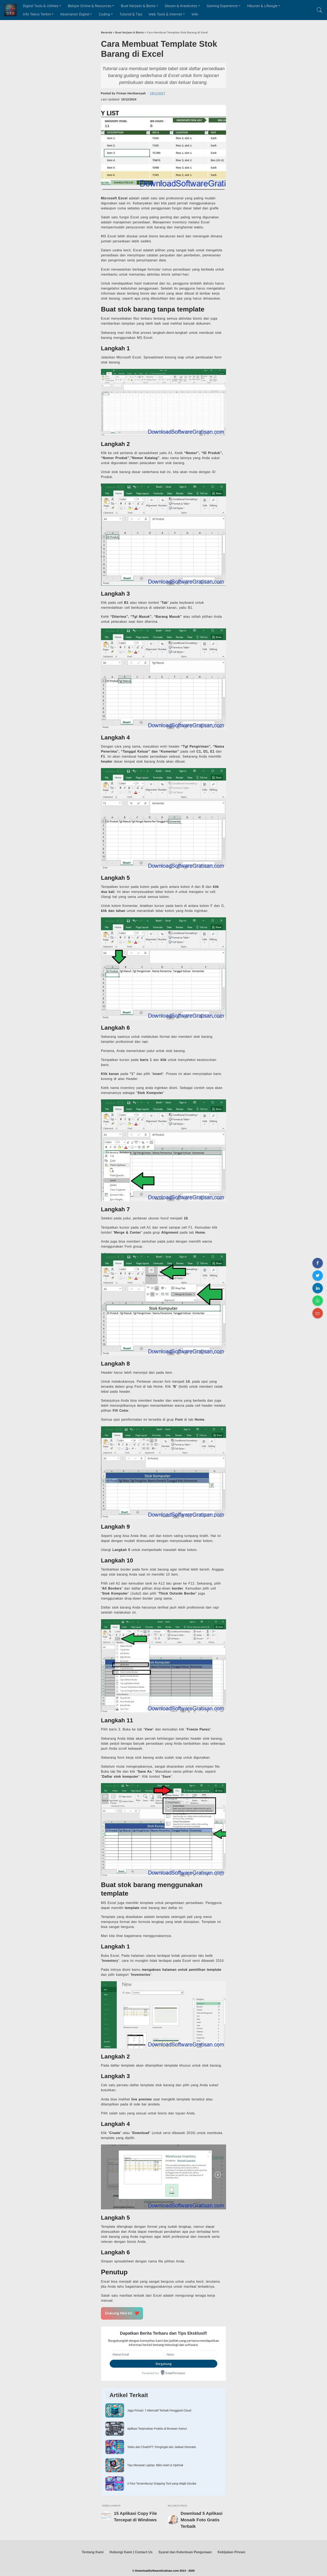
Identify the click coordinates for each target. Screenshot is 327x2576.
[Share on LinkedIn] (317, 1288)
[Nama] (190, 2354)
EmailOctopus (175, 2373)
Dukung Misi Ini (122, 2313)
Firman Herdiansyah (131, 93)
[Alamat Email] (136, 2354)
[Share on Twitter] (317, 1275)
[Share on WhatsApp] (317, 1300)
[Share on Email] (317, 1313)
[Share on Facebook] (317, 1263)
